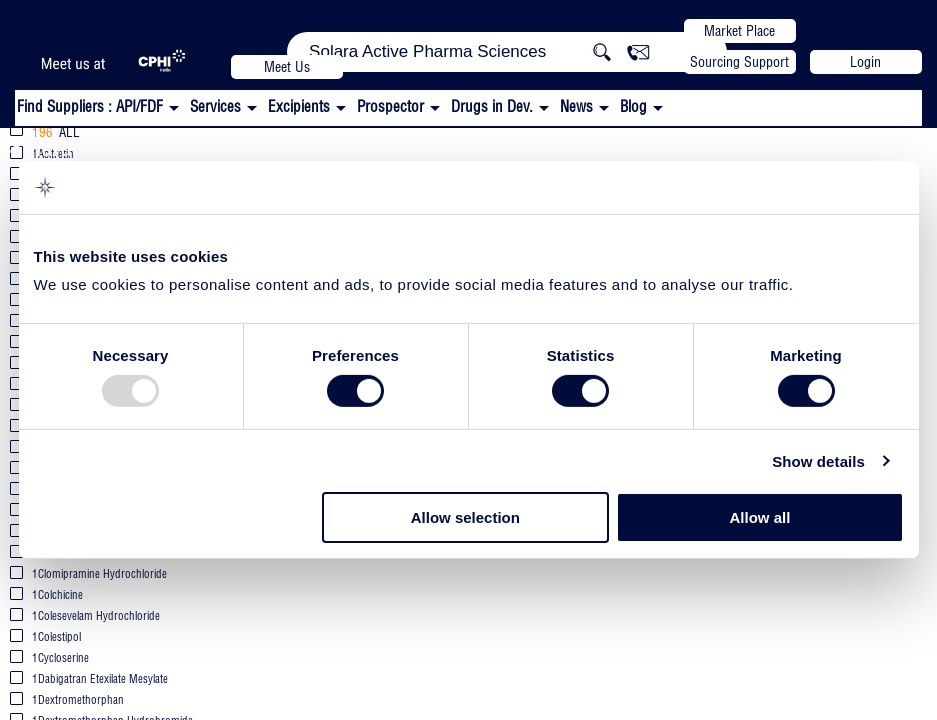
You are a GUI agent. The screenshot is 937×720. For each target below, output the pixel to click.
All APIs (384, 148)
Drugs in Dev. (492, 106)
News (576, 106)
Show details (818, 461)
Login (865, 62)
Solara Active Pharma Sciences (161, 146)
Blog (633, 106)
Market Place (739, 31)
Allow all (760, 517)
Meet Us (287, 67)
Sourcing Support (739, 62)
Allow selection (465, 517)
